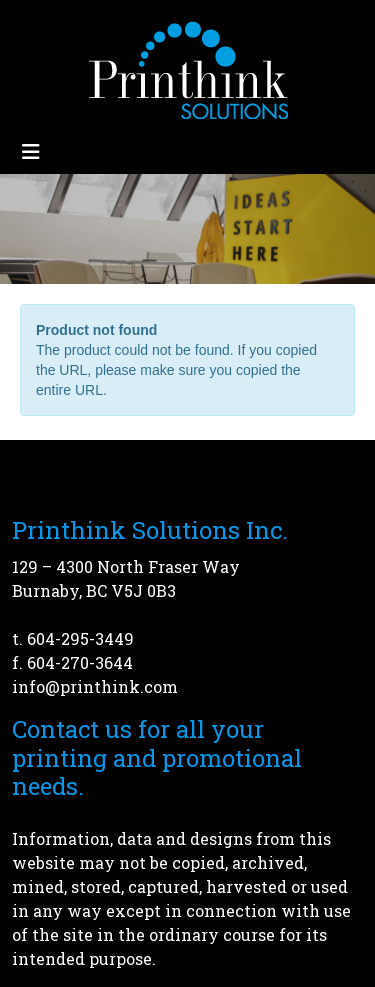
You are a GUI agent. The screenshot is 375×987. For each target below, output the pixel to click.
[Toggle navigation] (31, 151)
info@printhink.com (95, 686)
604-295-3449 (80, 638)
